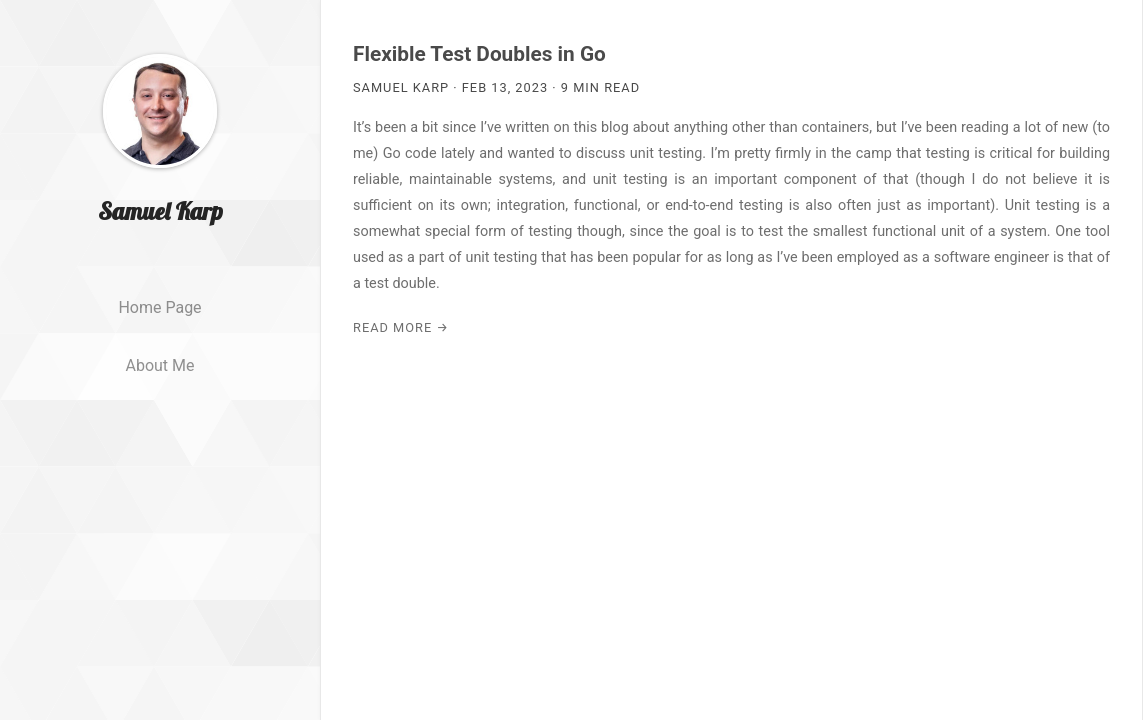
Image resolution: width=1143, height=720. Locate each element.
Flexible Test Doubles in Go (479, 54)
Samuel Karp (160, 243)
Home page (159, 339)
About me (159, 397)
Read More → (401, 327)
